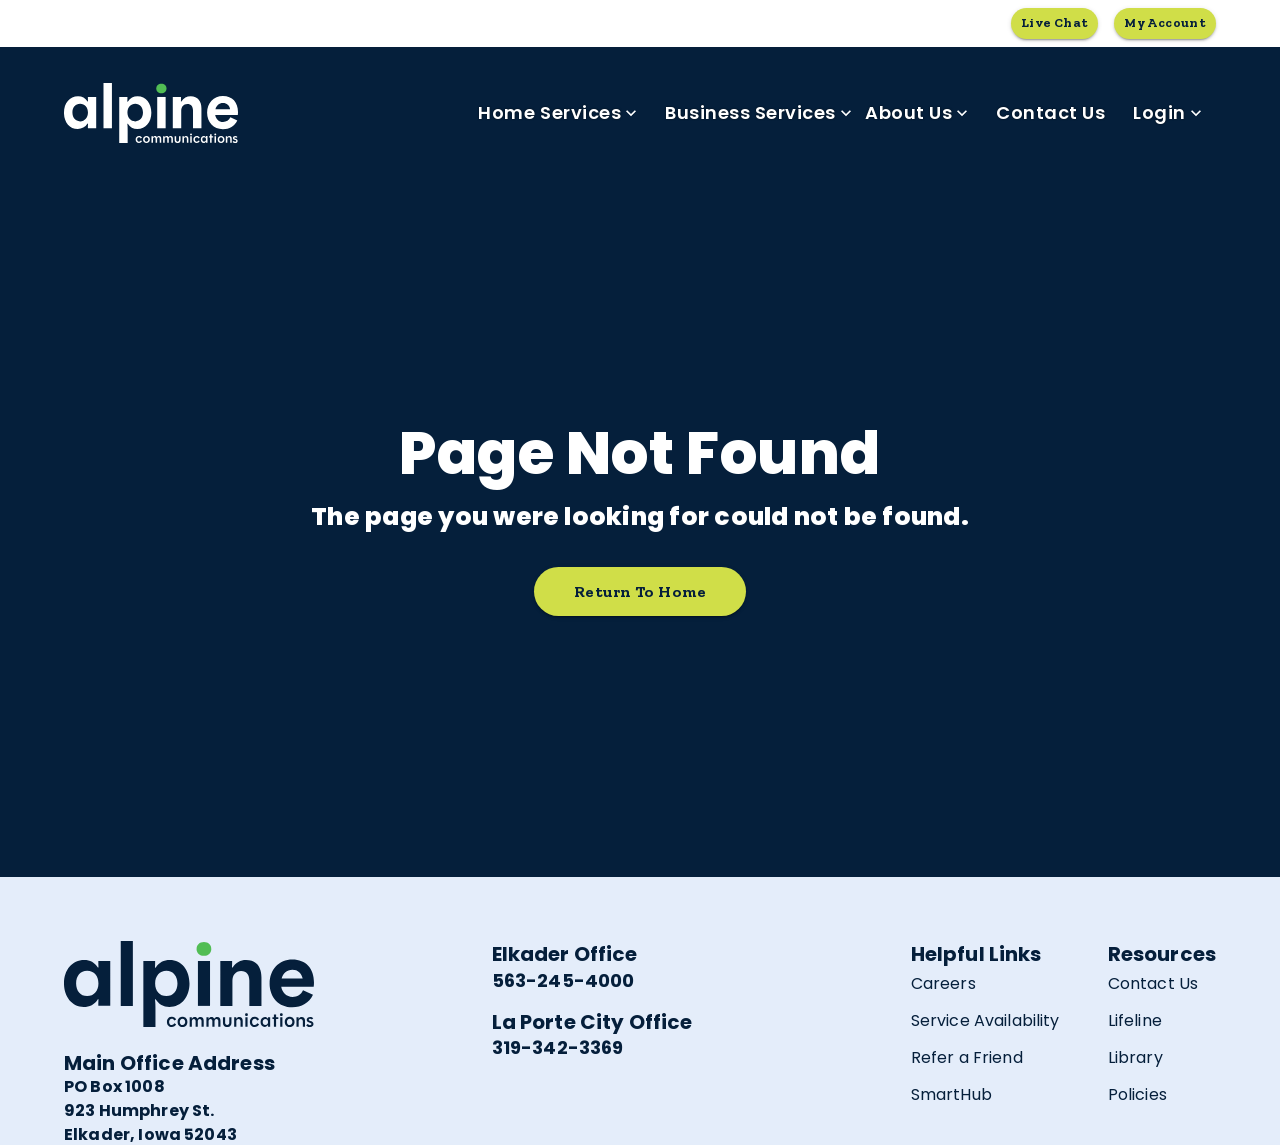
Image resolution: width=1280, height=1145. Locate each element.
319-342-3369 (558, 1047)
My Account (1165, 23)
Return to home (640, 591)
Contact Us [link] (1050, 113)
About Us (916, 113)
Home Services (557, 113)
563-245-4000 (563, 980)
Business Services (758, 113)
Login (1167, 113)
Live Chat (1054, 23)
